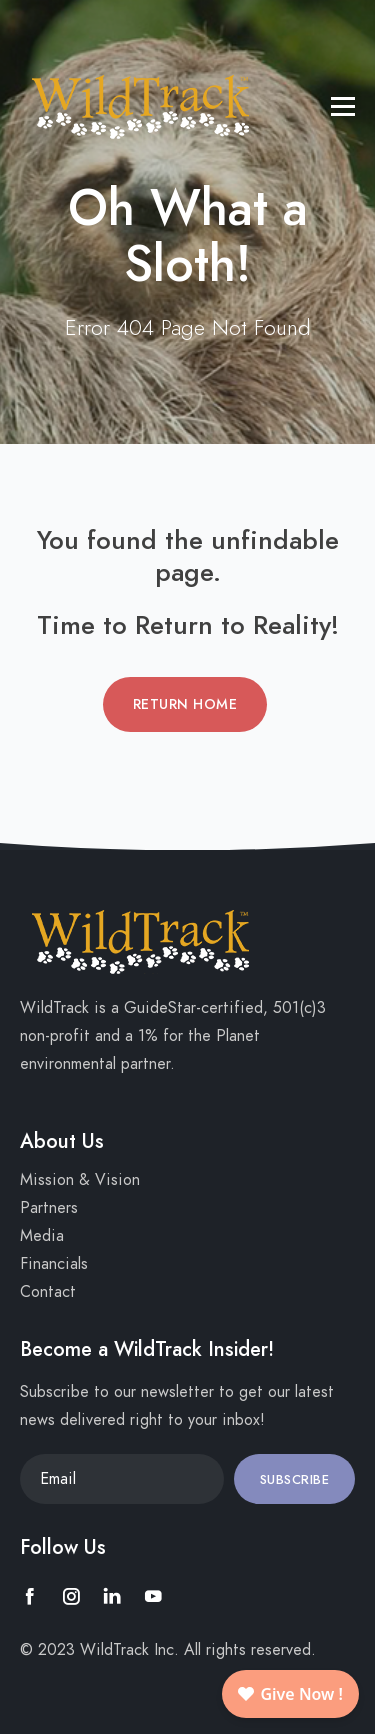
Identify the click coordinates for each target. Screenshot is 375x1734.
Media (42, 1236)
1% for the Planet (199, 1036)
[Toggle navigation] (35, 25)
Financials (54, 1264)
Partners (49, 1208)
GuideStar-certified (193, 1008)
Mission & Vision (80, 1180)
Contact (48, 1292)
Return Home (185, 704)
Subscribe (295, 1480)
